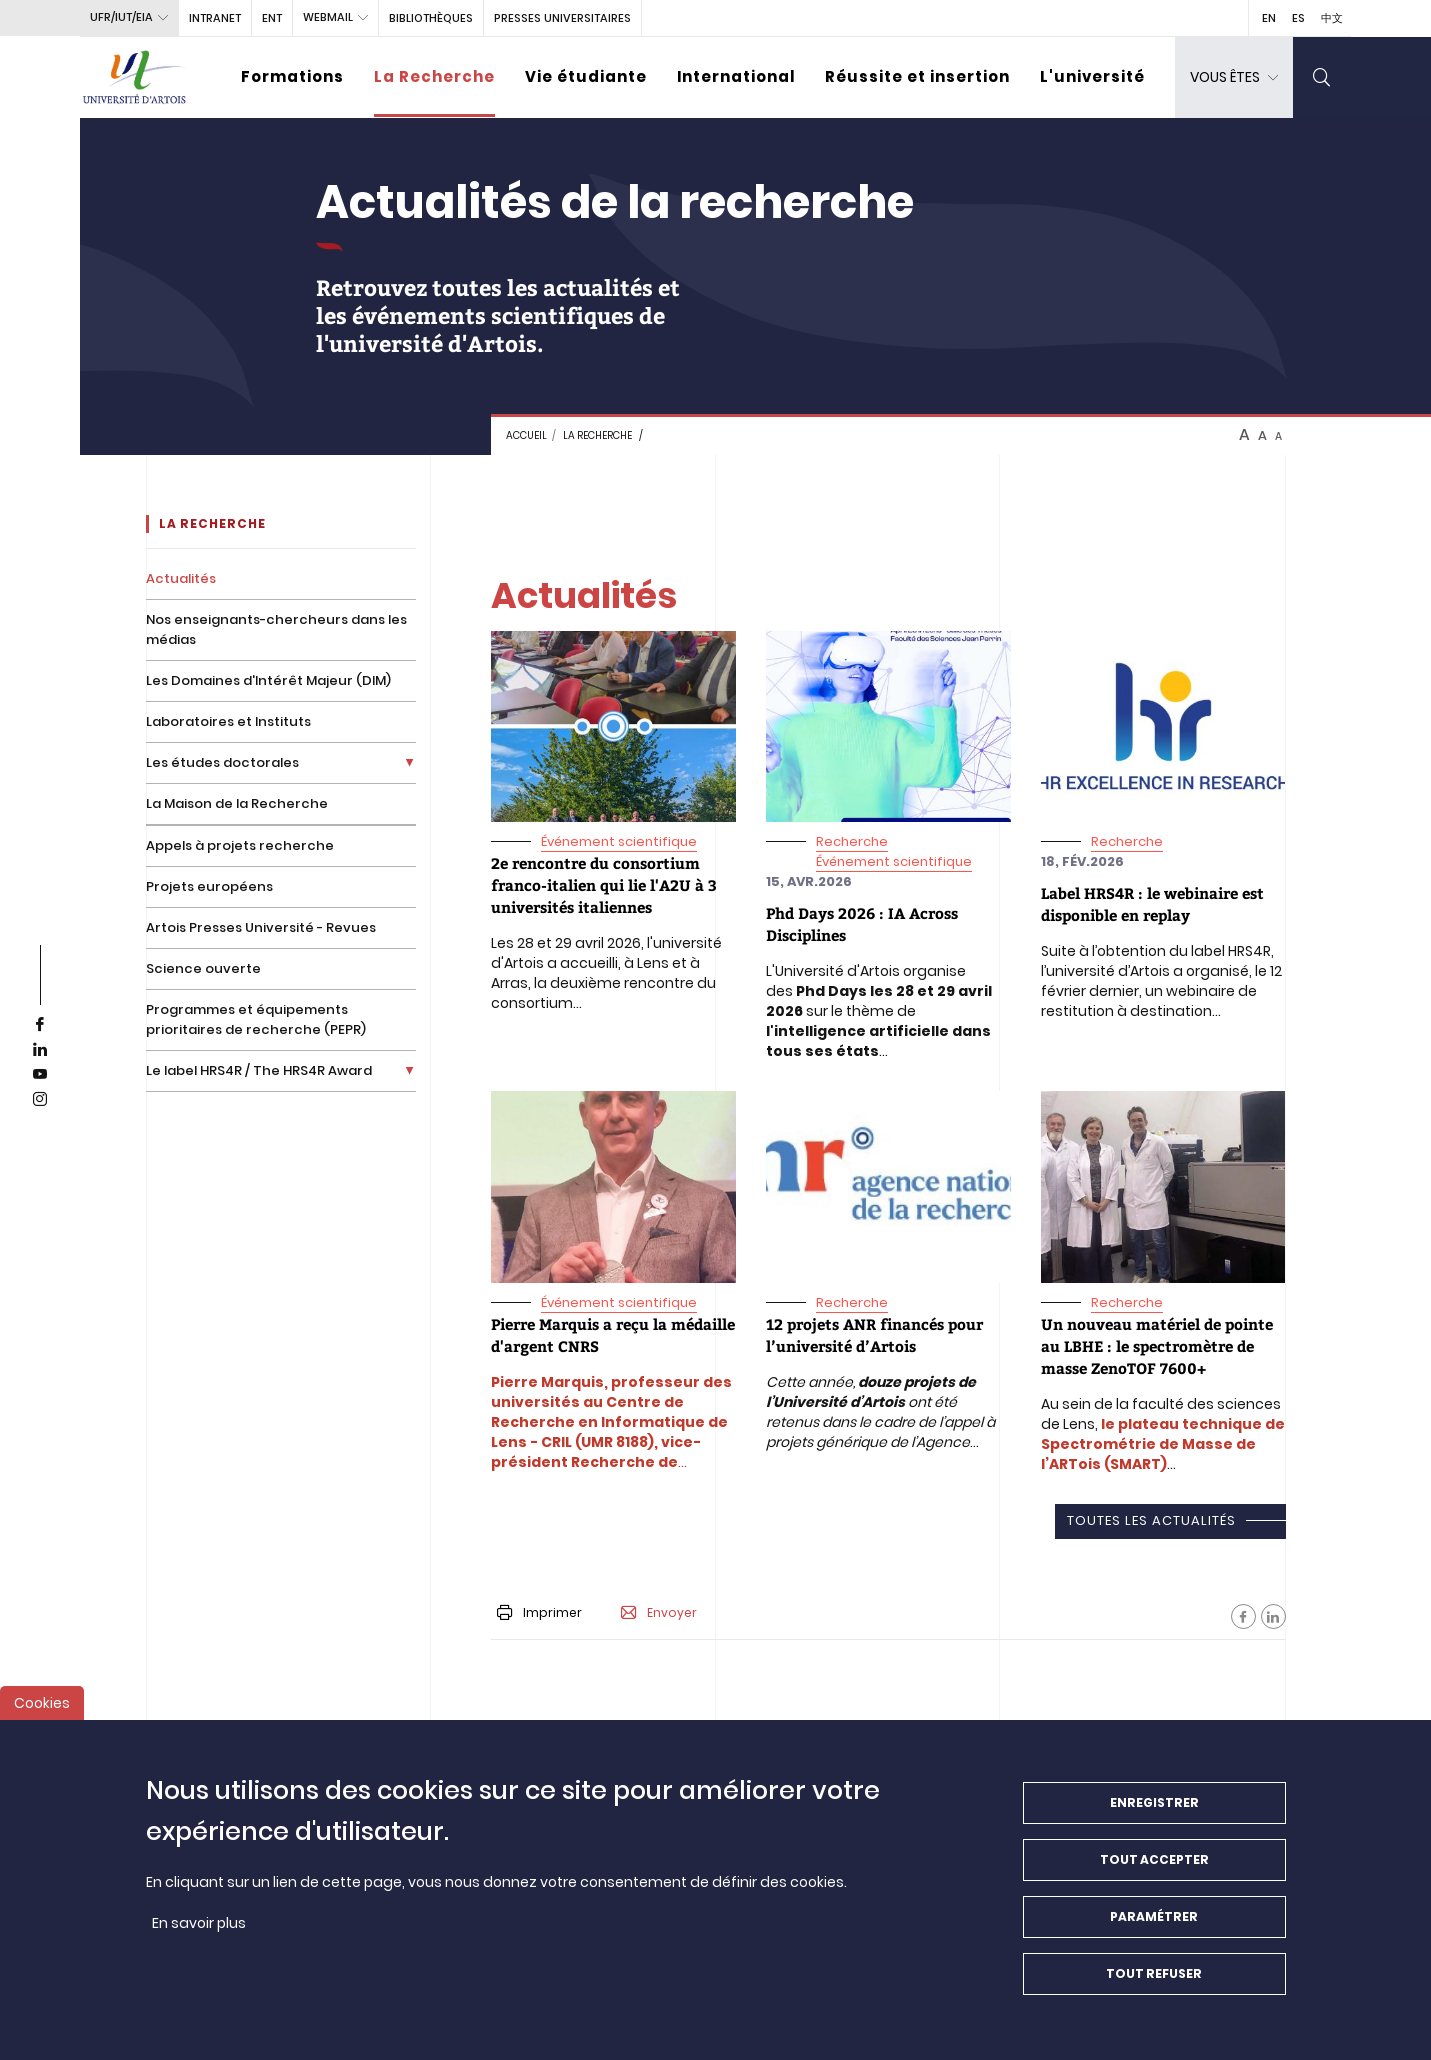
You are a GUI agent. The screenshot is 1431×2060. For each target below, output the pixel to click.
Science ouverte (203, 968)
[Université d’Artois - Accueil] (135, 77)
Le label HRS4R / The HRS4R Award (259, 1070)
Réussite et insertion (917, 76)
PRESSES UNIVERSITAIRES (562, 18)
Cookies (42, 1717)
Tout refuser (1154, 1987)
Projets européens (209, 886)
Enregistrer (1154, 1816)
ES (1298, 18)
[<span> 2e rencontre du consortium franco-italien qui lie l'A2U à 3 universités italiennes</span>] (604, 885)
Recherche (852, 841)
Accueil (526, 435)
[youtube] (40, 1075)
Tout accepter (1154, 1873)
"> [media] (496, 641)
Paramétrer (1154, 1930)
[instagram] (40, 1100)
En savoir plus (199, 1937)
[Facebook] (1243, 1616)
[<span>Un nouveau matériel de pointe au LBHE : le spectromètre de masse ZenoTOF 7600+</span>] (1157, 1346)
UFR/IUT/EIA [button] (121, 17)
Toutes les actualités (1151, 1520)
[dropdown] (1234, 77)
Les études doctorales (222, 762)
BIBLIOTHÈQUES (431, 18)
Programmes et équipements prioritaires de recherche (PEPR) (256, 1019)
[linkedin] (40, 1050)
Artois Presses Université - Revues (261, 927)
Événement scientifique (619, 841)
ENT (272, 18)
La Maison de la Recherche (237, 803)
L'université (1092, 76)
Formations (292, 76)
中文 (1332, 18)
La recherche (597, 435)
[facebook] (40, 1025)
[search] (1322, 77)
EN (1269, 18)
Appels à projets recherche (240, 845)
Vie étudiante (586, 76)
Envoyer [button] (659, 1613)
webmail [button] (328, 17)
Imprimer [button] (539, 1612)
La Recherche (434, 76)
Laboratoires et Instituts (228, 721)
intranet (215, 18)
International (736, 76)
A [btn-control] (1244, 435)
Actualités (181, 578)
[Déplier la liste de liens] (409, 762)
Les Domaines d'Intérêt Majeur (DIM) (268, 680)
